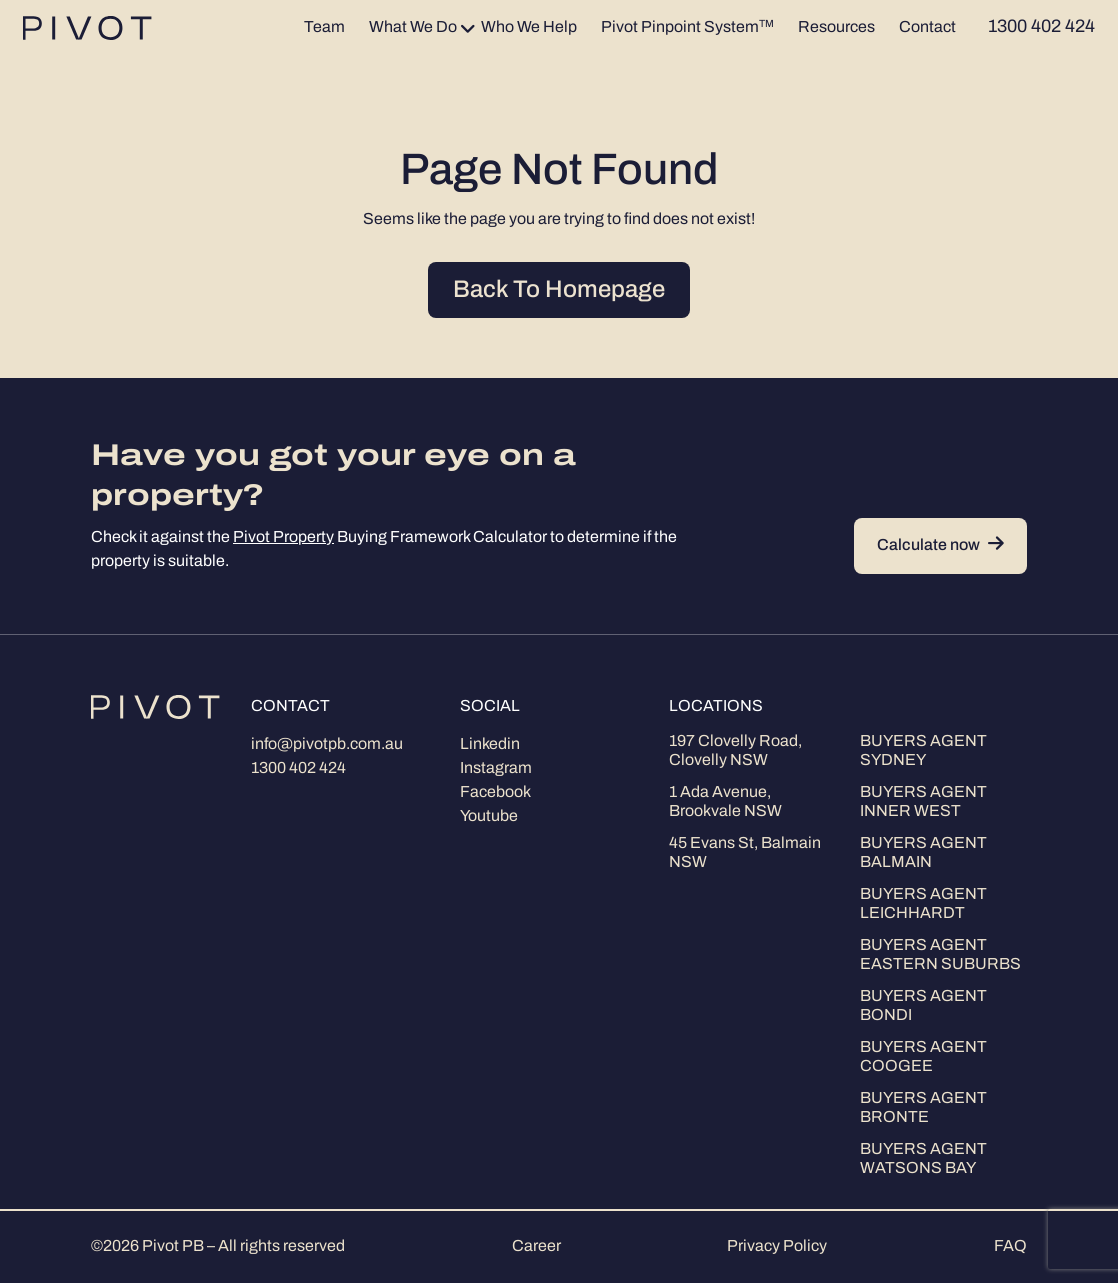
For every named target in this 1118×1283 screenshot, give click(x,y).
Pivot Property (283, 538)
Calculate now (940, 545)
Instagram (496, 769)
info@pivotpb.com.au (327, 745)
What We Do (413, 28)
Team (324, 28)
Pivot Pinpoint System (687, 27)
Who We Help (529, 28)
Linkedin (490, 745)
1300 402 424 (298, 769)
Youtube (489, 817)
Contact (927, 28)
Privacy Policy (777, 1247)
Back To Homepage (559, 291)
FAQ (1010, 1247)
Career (536, 1247)
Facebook (495, 793)
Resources (836, 28)
